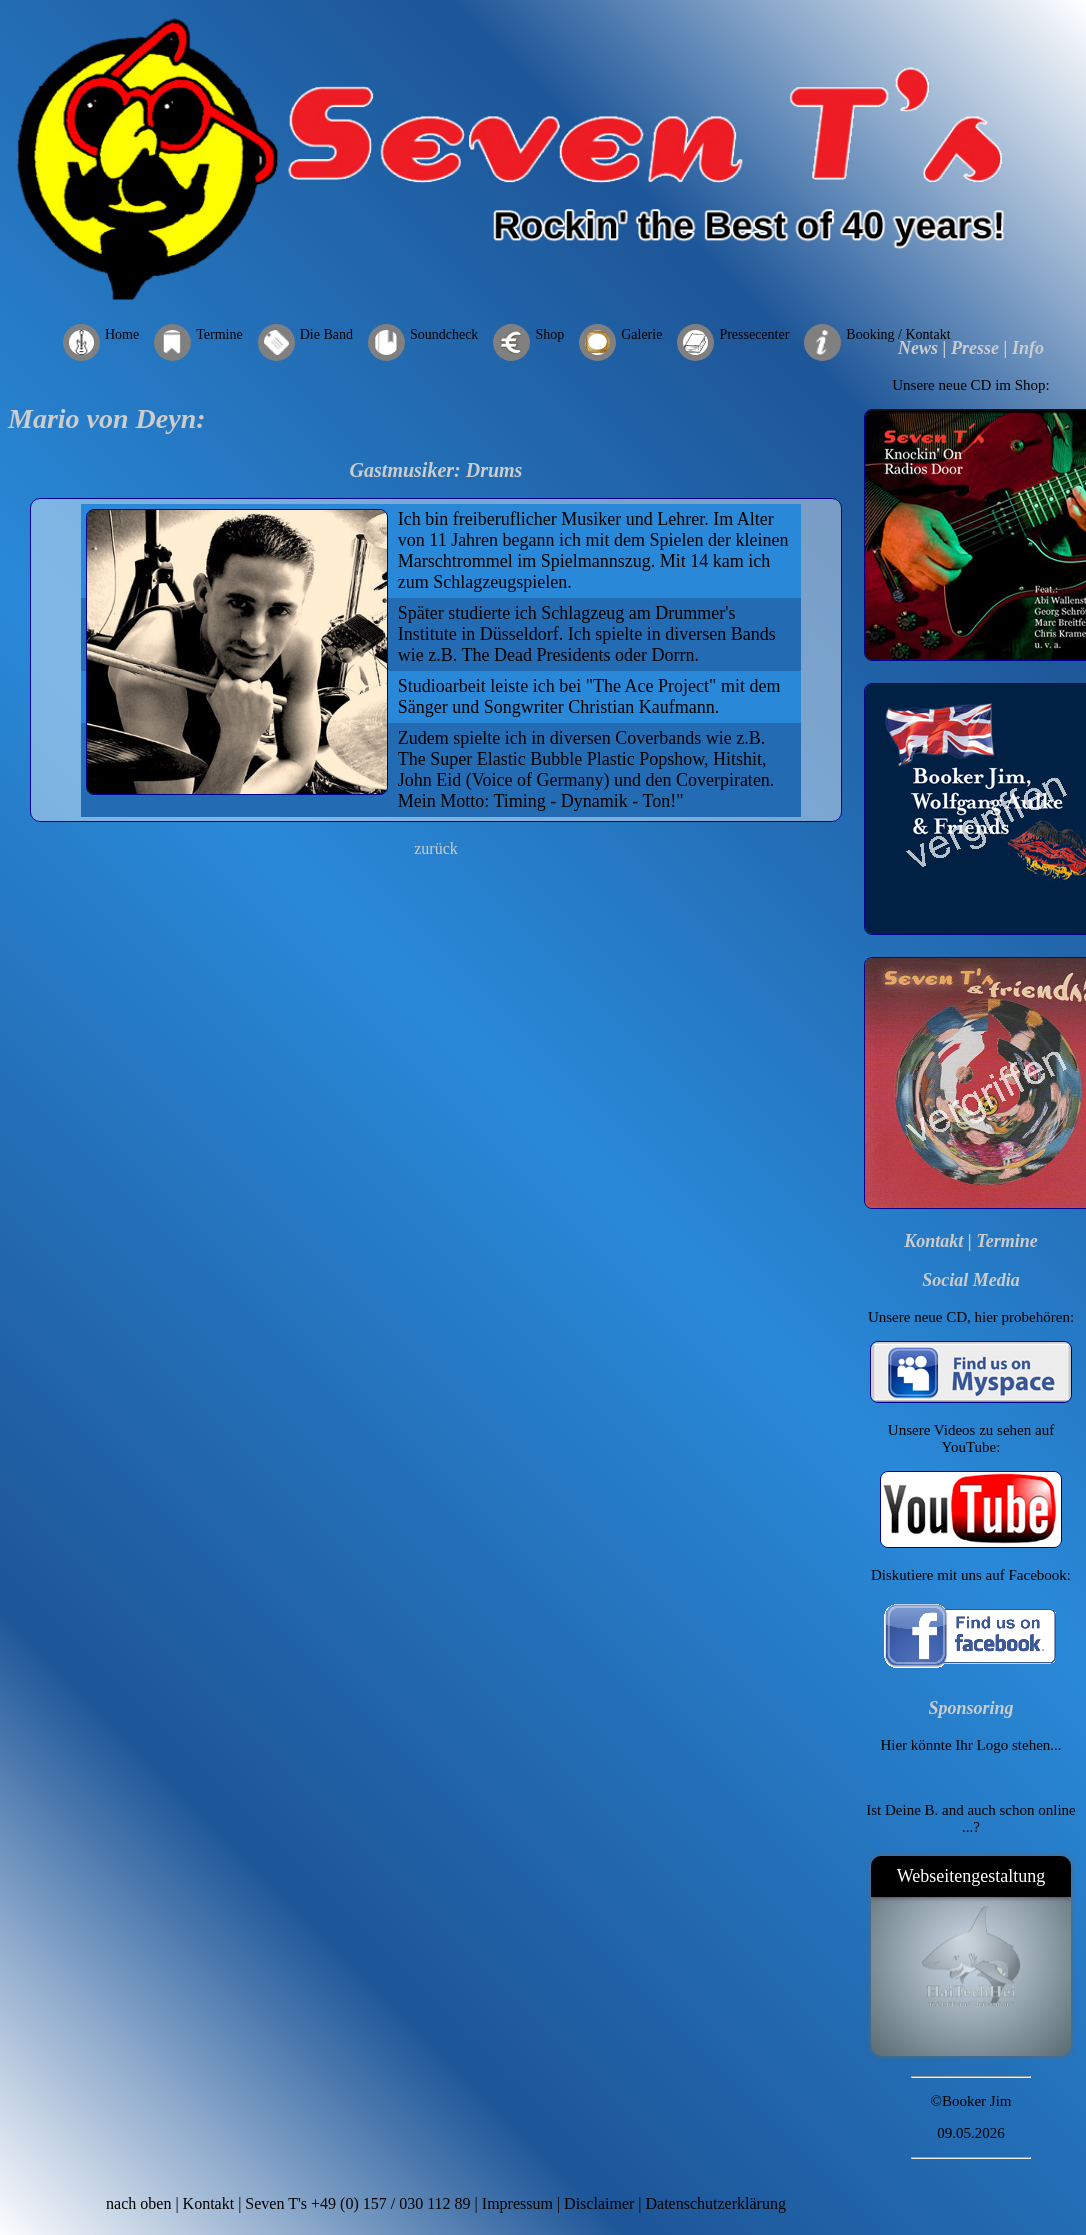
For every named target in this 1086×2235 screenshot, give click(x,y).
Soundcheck (444, 334)
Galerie (641, 334)
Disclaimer (599, 2203)
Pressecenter (754, 334)
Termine (219, 334)
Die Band (326, 334)
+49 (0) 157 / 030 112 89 (391, 2203)
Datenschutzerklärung (716, 2203)
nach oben (138, 2203)
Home (122, 334)
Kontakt (933, 1241)
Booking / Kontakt (898, 334)
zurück (436, 848)
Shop (549, 334)
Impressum (517, 2203)
